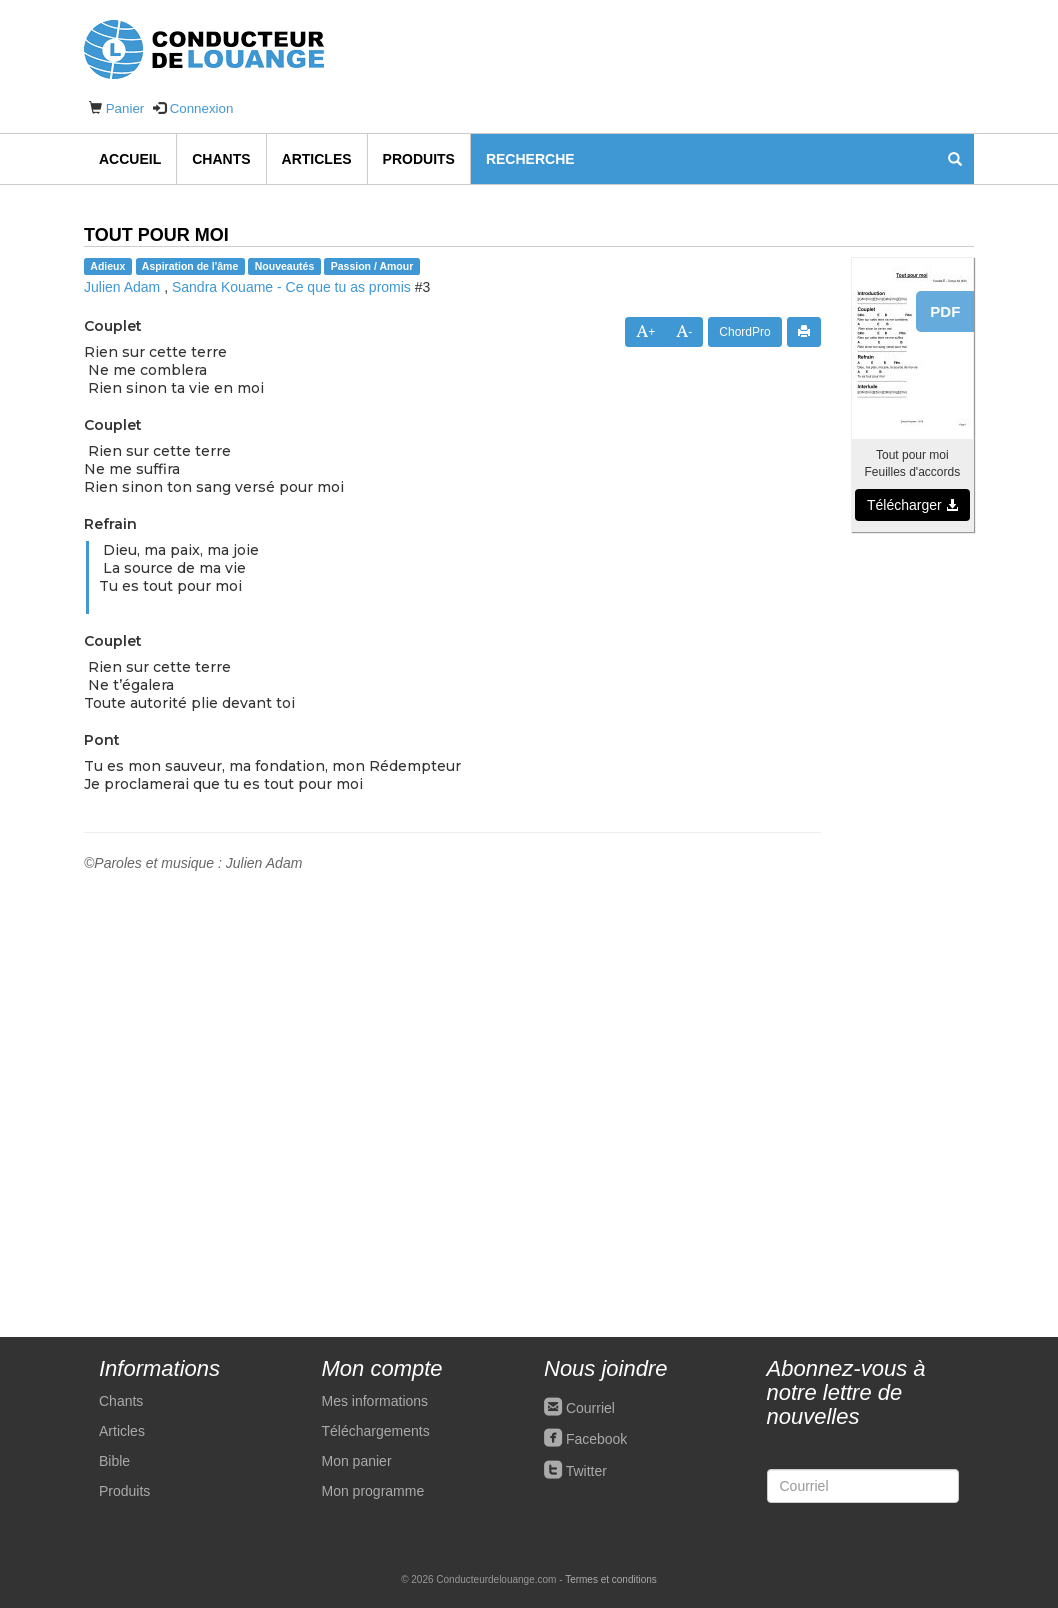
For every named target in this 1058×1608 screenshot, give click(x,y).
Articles (317, 159)
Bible (114, 1461)
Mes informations (375, 1401)
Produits (419, 159)
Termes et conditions (611, 1579)
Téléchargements (376, 1431)
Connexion (202, 108)
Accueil (130, 159)
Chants (221, 159)
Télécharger (912, 505)
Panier (125, 108)
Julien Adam (122, 287)
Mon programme (373, 1491)
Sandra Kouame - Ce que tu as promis (291, 287)
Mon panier (357, 1461)
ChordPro (744, 332)
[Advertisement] (912, 852)
